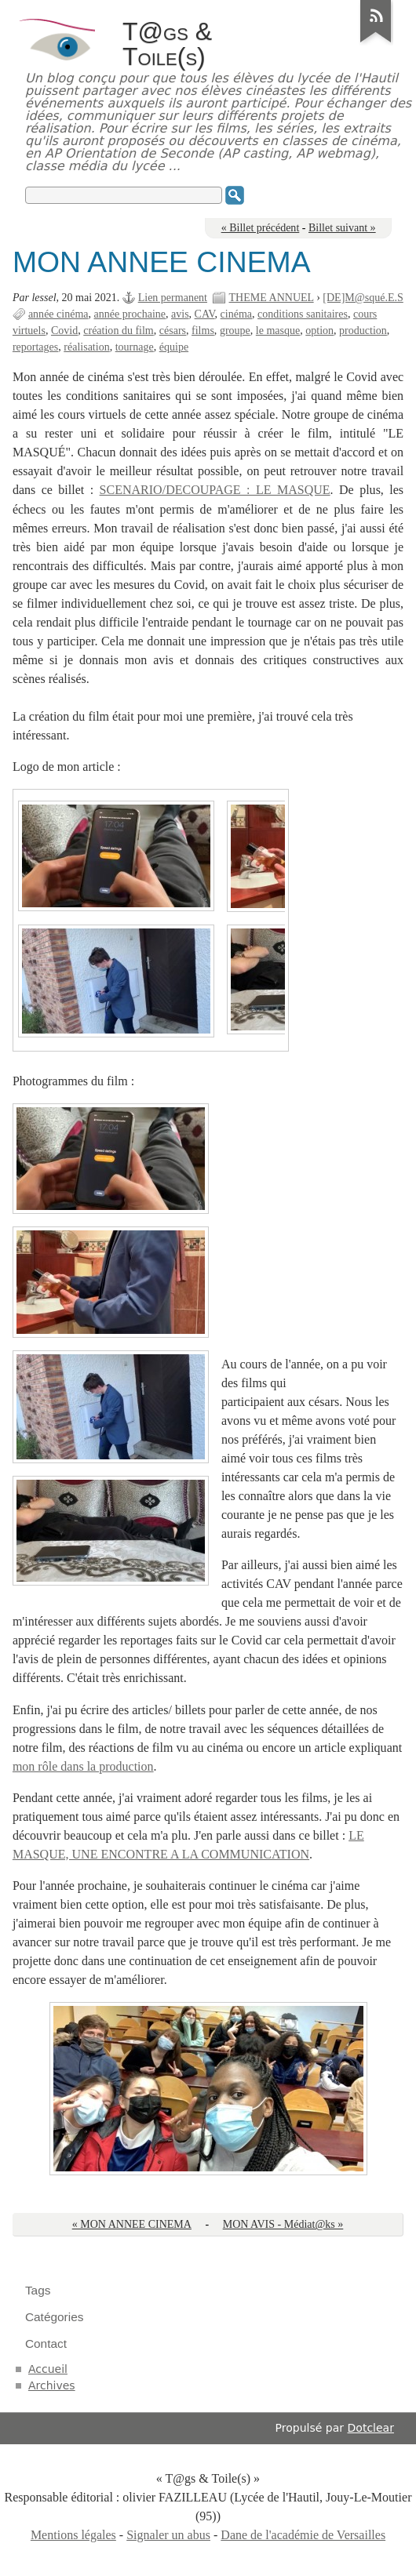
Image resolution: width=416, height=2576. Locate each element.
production (363, 330)
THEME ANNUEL (271, 297)
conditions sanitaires (302, 314)
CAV (205, 314)
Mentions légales (73, 2534)
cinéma (236, 314)
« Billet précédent (260, 228)
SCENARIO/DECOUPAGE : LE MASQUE (215, 489)
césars (172, 330)
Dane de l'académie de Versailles (303, 2534)
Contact (46, 2343)
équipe (173, 347)
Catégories (54, 2316)
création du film (118, 330)
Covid (64, 330)
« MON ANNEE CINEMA (132, 2224)
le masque (278, 330)
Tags (38, 2290)
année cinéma (58, 314)
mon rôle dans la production (83, 1766)
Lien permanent (172, 297)
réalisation (86, 347)
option (319, 330)
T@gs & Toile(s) (167, 44)
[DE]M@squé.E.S (363, 297)
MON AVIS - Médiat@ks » (283, 2224)
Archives (51, 2385)
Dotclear (371, 2428)
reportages (35, 347)
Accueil (48, 2369)
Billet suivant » (342, 228)
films (203, 330)
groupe (235, 330)
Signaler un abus (168, 2534)
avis (180, 314)
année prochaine (130, 314)
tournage (134, 347)
